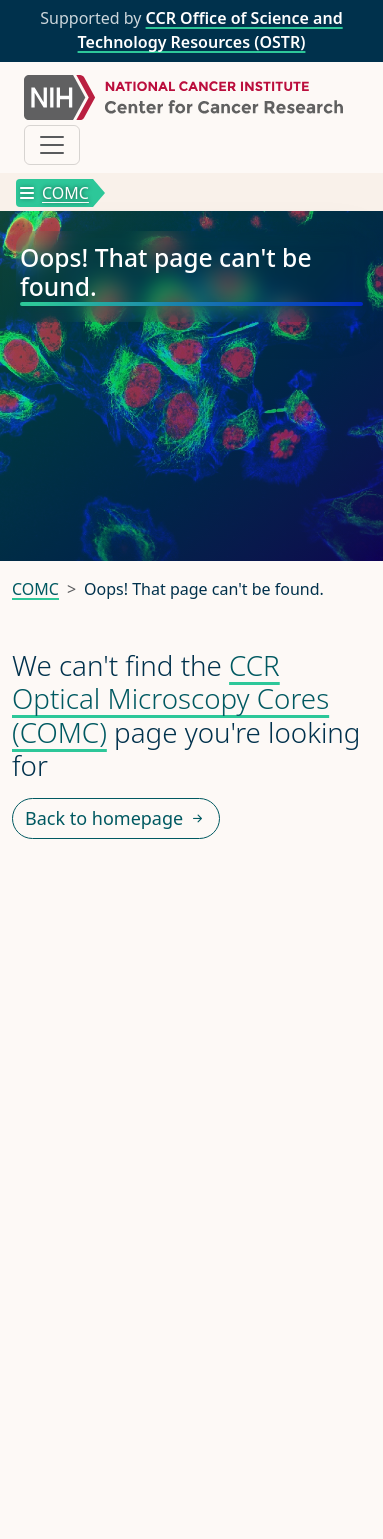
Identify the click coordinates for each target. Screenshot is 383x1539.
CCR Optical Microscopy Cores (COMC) (170, 698)
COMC (54, 193)
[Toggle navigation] (52, 145)
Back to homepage (116, 818)
